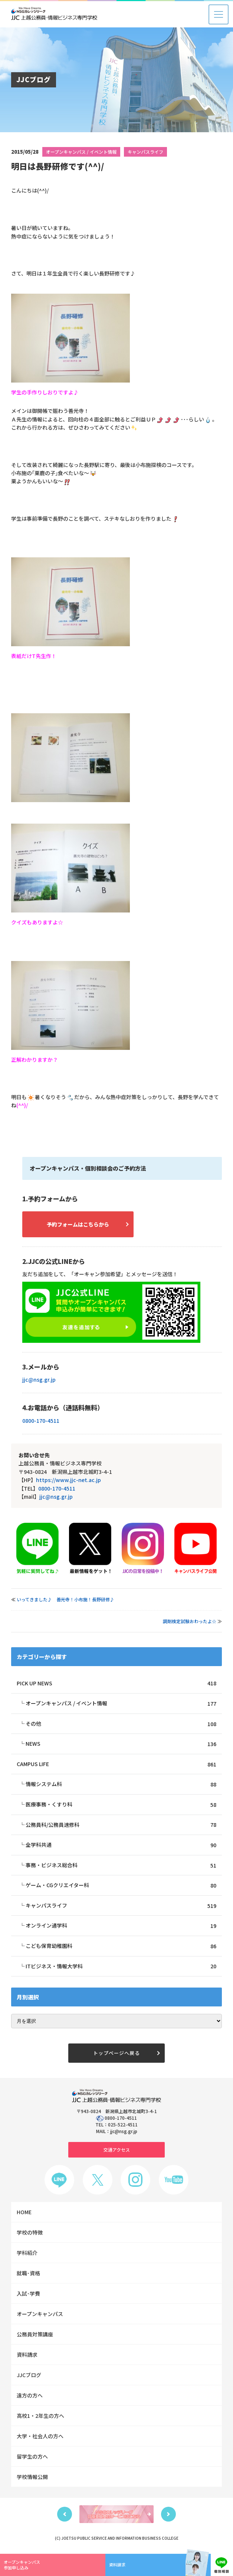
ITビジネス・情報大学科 (121, 1967)
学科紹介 (27, 2254)
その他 (121, 1724)
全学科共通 (121, 1845)
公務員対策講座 (35, 2335)
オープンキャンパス (40, 2315)
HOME (24, 2213)
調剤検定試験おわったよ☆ (189, 1621)
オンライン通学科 (121, 1927)
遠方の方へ (30, 2396)
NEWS (121, 1744)
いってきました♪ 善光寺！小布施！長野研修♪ (65, 1599)
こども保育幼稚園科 (121, 1947)
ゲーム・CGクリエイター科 (121, 1886)
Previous (64, 2515)
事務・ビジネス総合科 (121, 1866)
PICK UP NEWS (116, 1683)
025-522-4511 (123, 2126)
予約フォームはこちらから (78, 1224)
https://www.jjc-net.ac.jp (68, 1480)
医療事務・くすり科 (121, 1805)
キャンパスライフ (145, 152)
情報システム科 (121, 1785)
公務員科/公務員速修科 (121, 1825)
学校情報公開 (32, 2478)
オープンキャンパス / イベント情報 (81, 152)
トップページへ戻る (116, 2054)
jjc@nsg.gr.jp (39, 1379)
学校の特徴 (30, 2234)
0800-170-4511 (40, 1420)
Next (168, 2515)
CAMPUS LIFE (116, 1764)
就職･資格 (28, 2274)
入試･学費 (28, 2295)
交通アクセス (117, 2151)
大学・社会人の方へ (40, 2437)
